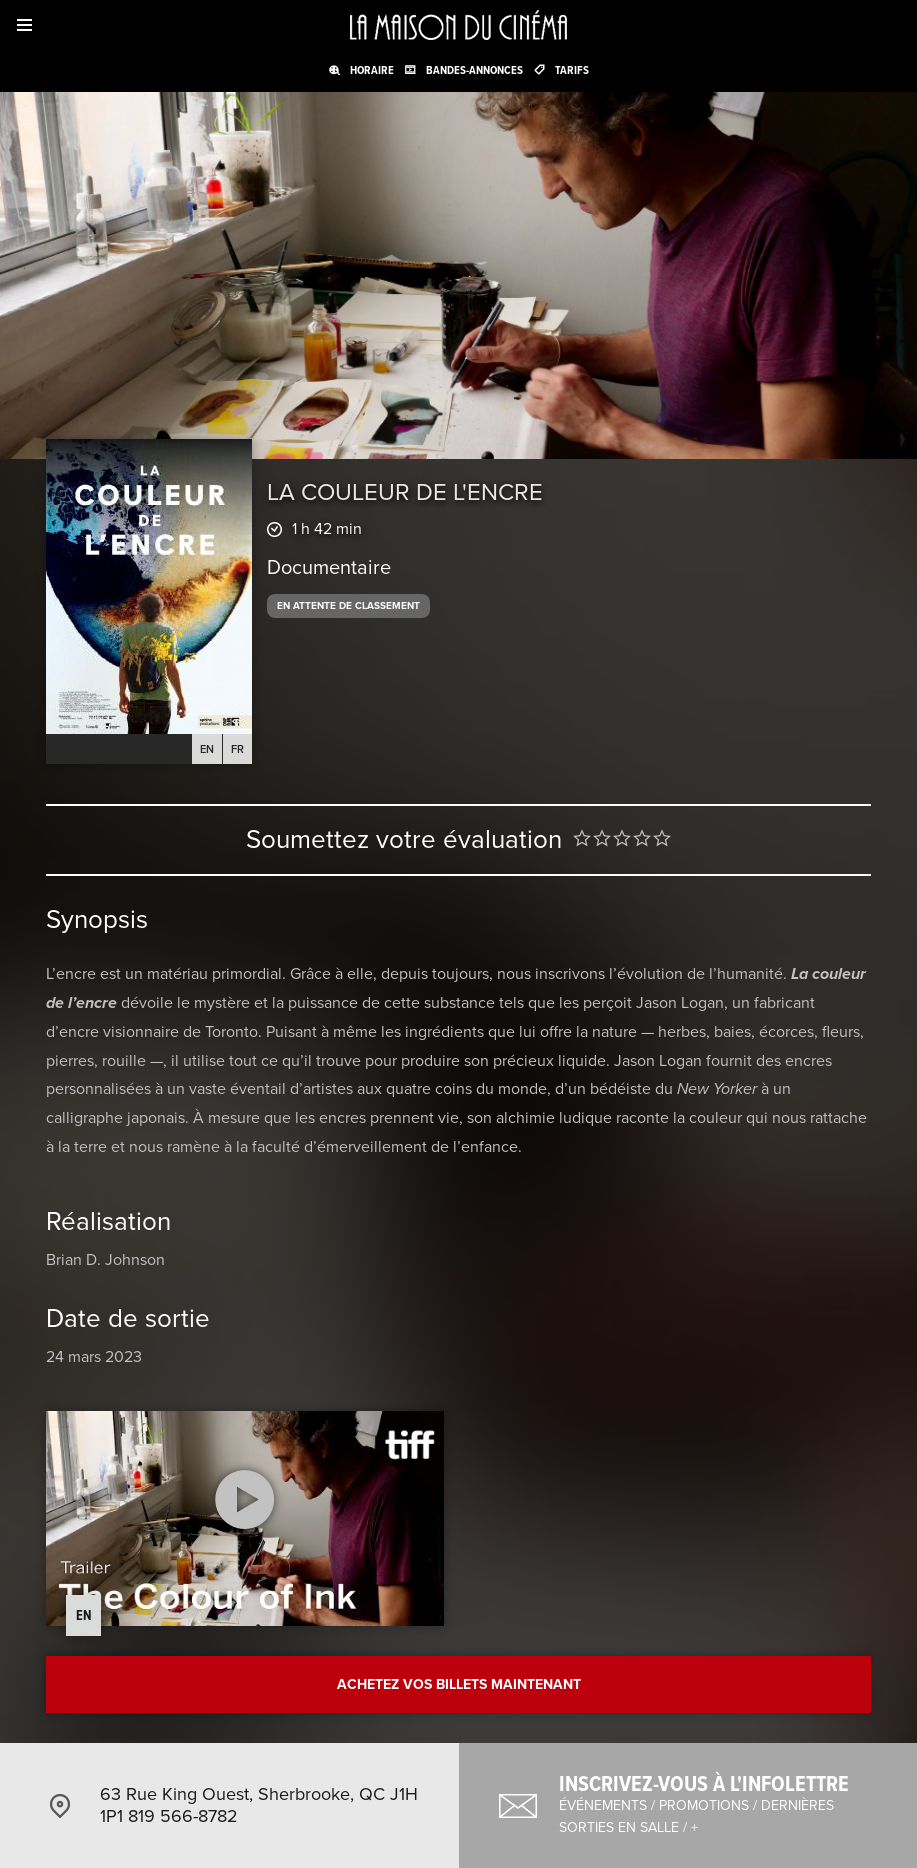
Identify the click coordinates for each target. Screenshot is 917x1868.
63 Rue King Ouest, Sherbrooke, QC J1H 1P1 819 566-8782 (259, 1805)
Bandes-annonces (474, 70)
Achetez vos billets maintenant (459, 1684)
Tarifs (572, 70)
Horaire (372, 70)
